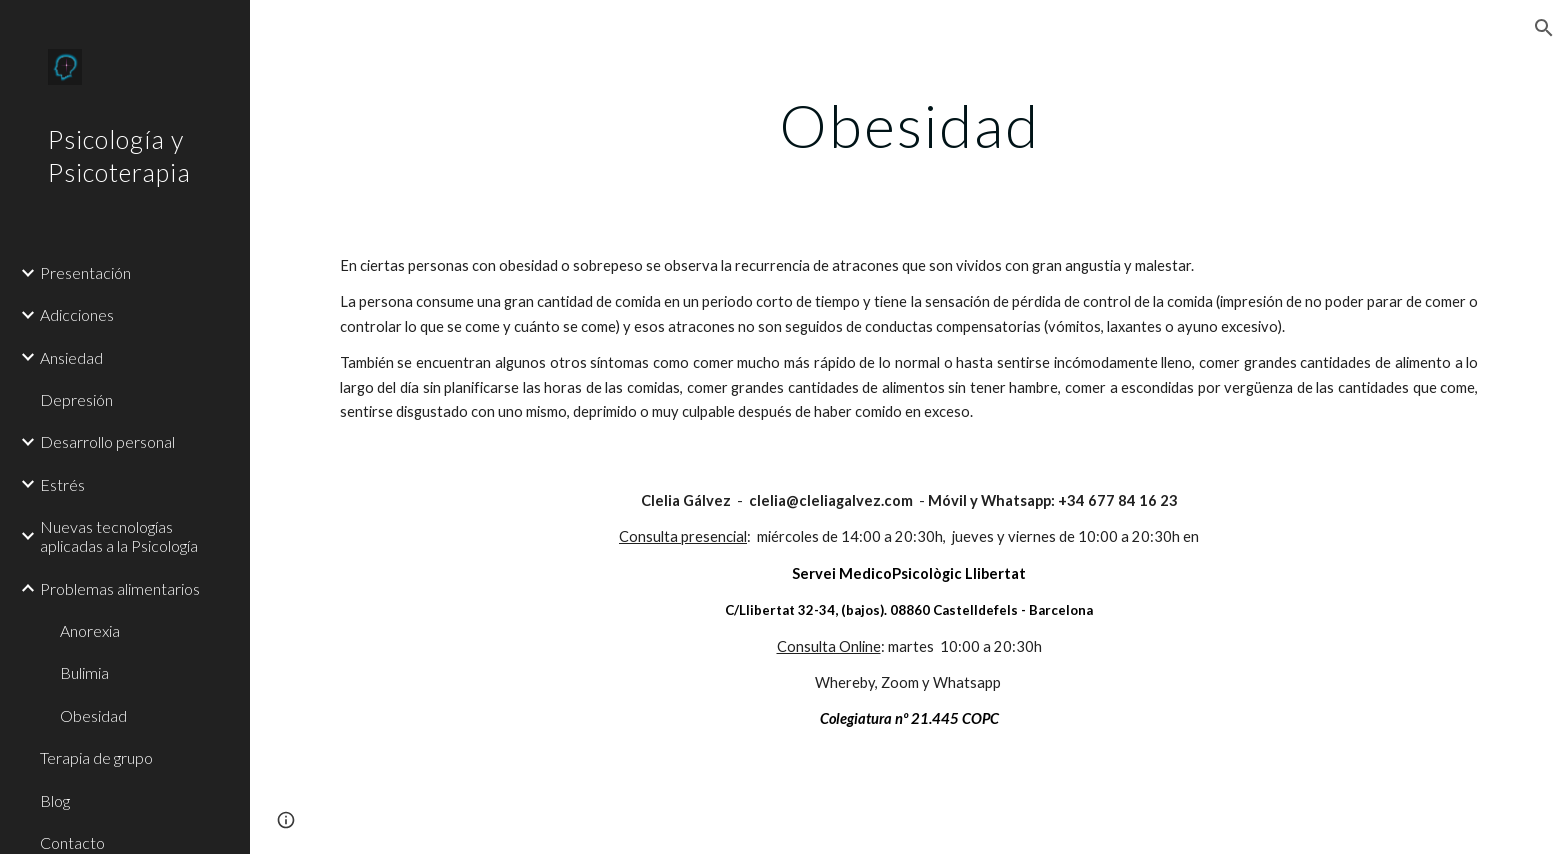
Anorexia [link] (90, 630)
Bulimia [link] (84, 672)
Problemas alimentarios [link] (120, 588)
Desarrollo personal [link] (107, 441)
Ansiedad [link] (71, 357)
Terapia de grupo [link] (96, 757)
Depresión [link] (76, 399)
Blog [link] (55, 800)
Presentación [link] (85, 272)
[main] (909, 125)
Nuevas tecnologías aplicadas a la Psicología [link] (119, 536)
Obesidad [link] (93, 715)
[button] (1544, 28)
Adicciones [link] (77, 314)
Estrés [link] (62, 484)
